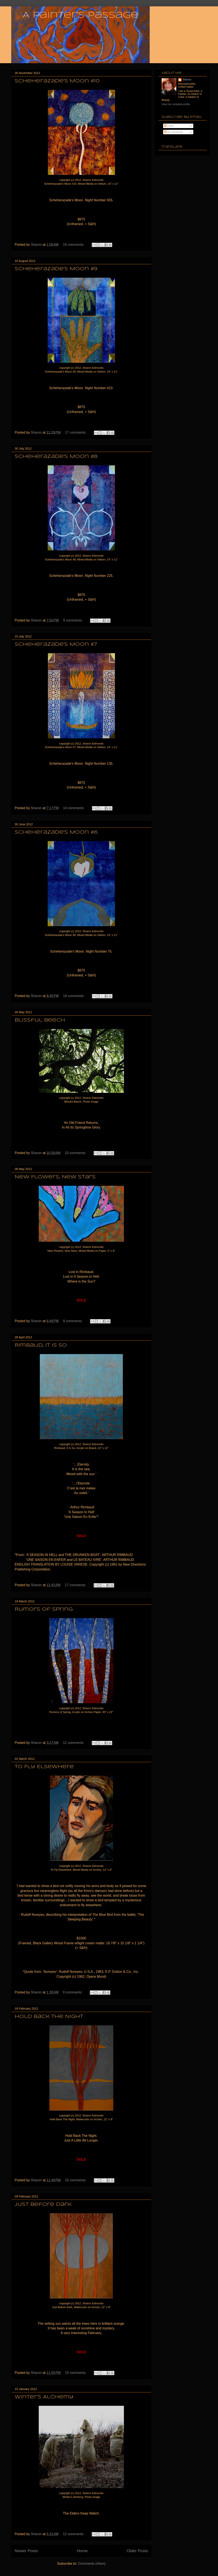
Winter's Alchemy (44, 2397)
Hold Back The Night (49, 2016)
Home (82, 2551)
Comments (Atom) (92, 2563)
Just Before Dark (43, 2204)
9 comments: (73, 620)
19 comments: (74, 244)
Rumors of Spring (44, 1609)
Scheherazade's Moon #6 (56, 832)
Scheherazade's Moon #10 (57, 81)
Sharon (186, 79)
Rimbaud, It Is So (41, 1345)
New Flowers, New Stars (55, 1177)
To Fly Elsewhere (44, 1766)
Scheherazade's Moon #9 (56, 269)
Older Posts (137, 2551)
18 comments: (74, 996)
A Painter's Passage (80, 15)
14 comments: (74, 808)
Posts (169, 125)
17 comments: (76, 432)
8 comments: (73, 1321)
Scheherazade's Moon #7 (56, 644)
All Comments (173, 132)
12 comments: (74, 1742)
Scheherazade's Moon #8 (56, 456)
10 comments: (76, 1153)
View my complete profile (176, 104)
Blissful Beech (40, 1020)
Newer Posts (26, 2551)
